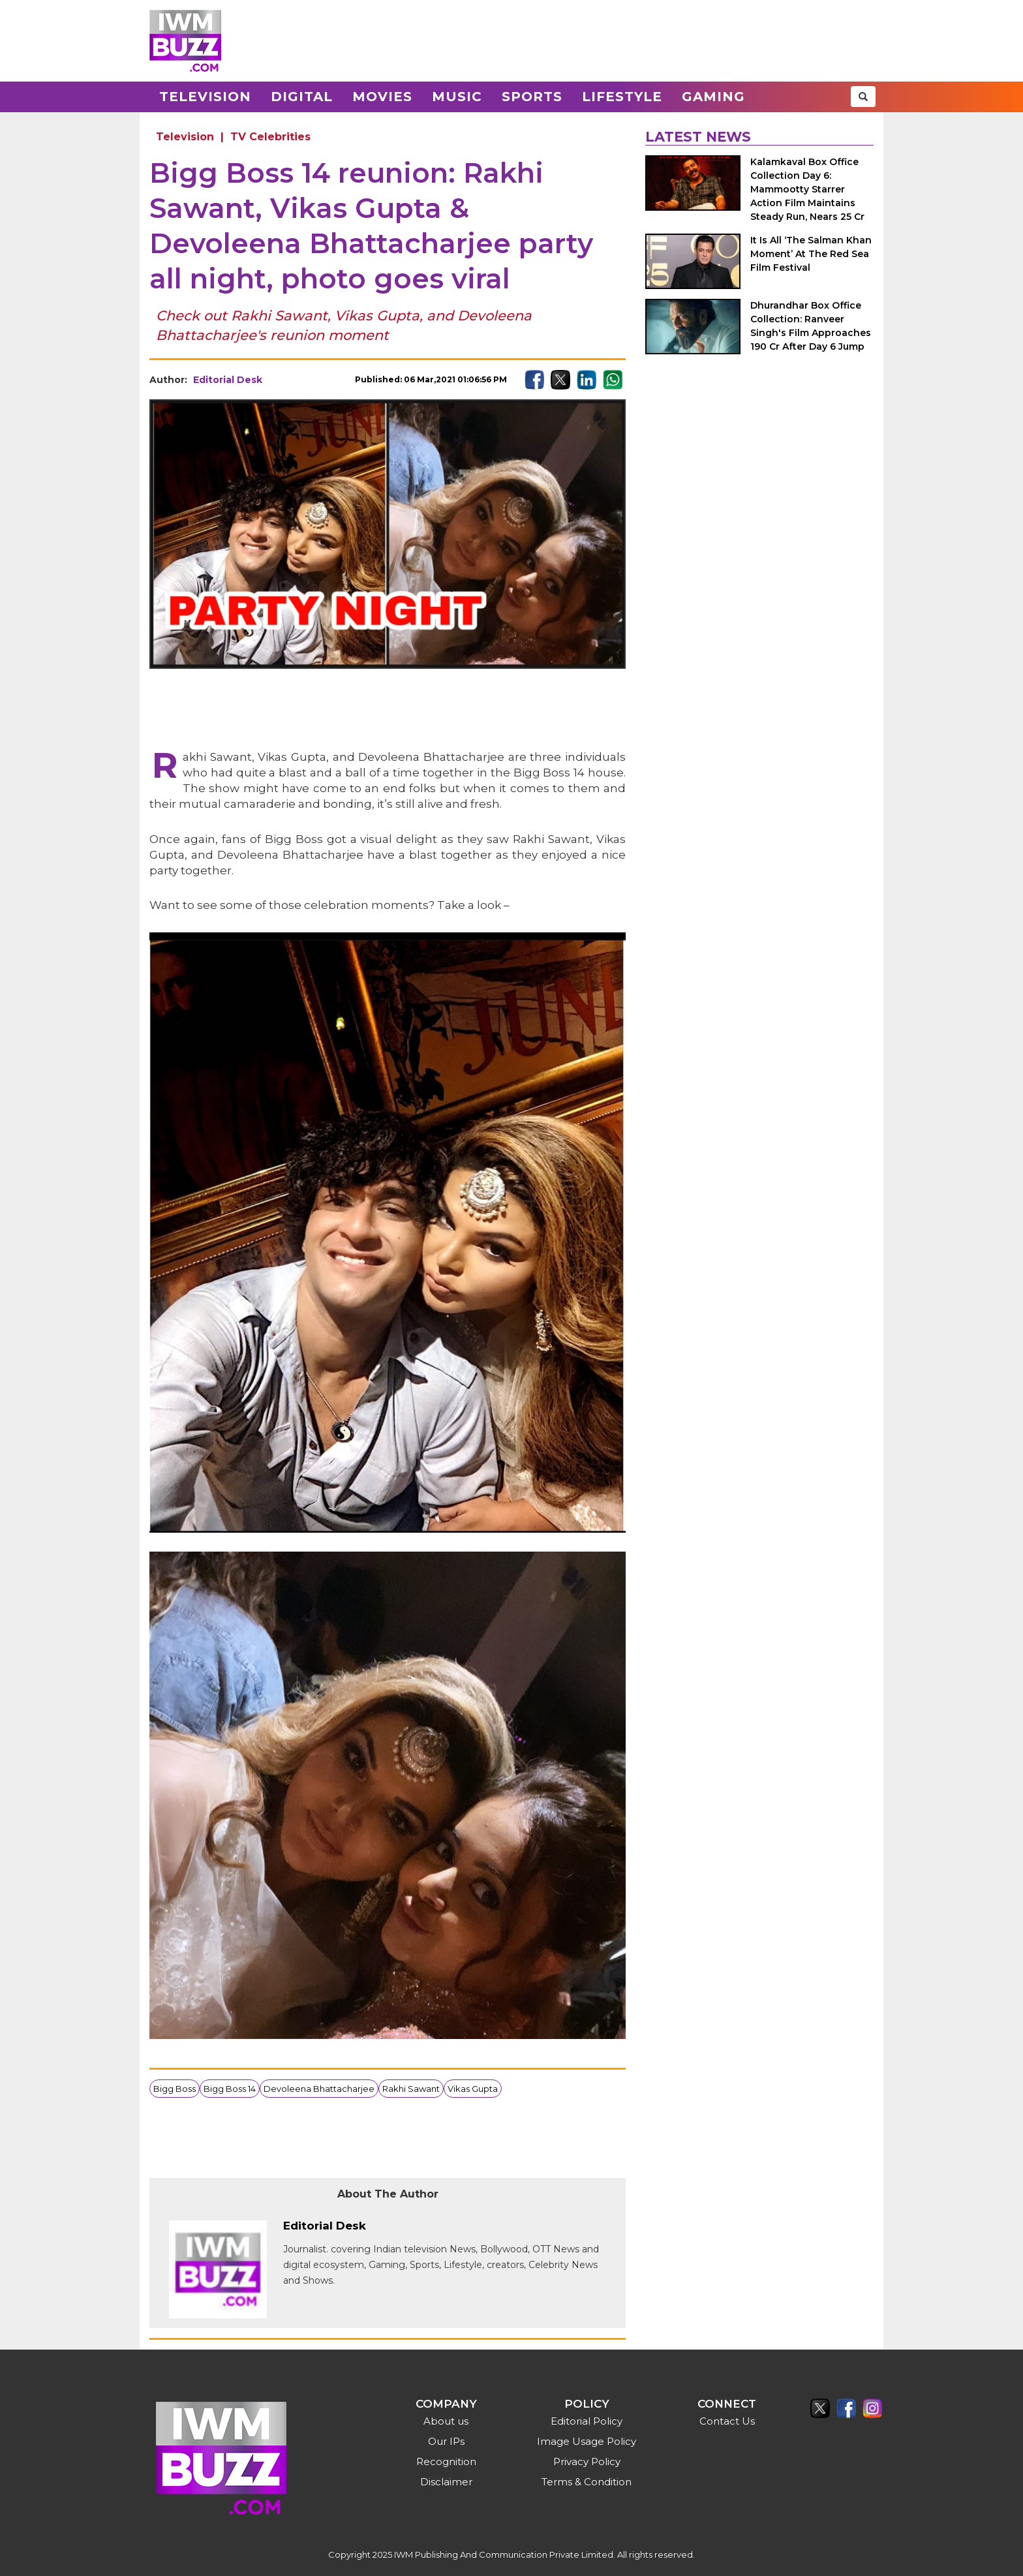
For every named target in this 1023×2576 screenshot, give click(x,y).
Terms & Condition (587, 2482)
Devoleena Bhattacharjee (319, 2088)
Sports (532, 96)
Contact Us (727, 2421)
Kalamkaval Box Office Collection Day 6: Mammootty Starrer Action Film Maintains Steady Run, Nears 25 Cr (807, 189)
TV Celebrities (270, 136)
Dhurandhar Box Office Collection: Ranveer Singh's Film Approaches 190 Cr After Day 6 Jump (810, 325)
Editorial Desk (227, 380)
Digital (302, 96)
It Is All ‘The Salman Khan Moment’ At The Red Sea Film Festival (811, 253)
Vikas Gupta (473, 2088)
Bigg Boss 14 (230, 2088)
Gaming (713, 96)
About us (445, 2421)
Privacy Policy (586, 2461)
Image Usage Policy (586, 2441)
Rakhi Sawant (411, 2088)
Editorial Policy (586, 2421)
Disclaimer (446, 2482)
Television (205, 96)
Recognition (446, 2461)
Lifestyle (622, 96)
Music (457, 96)
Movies (382, 96)
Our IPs (446, 2441)
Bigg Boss (174, 2088)
